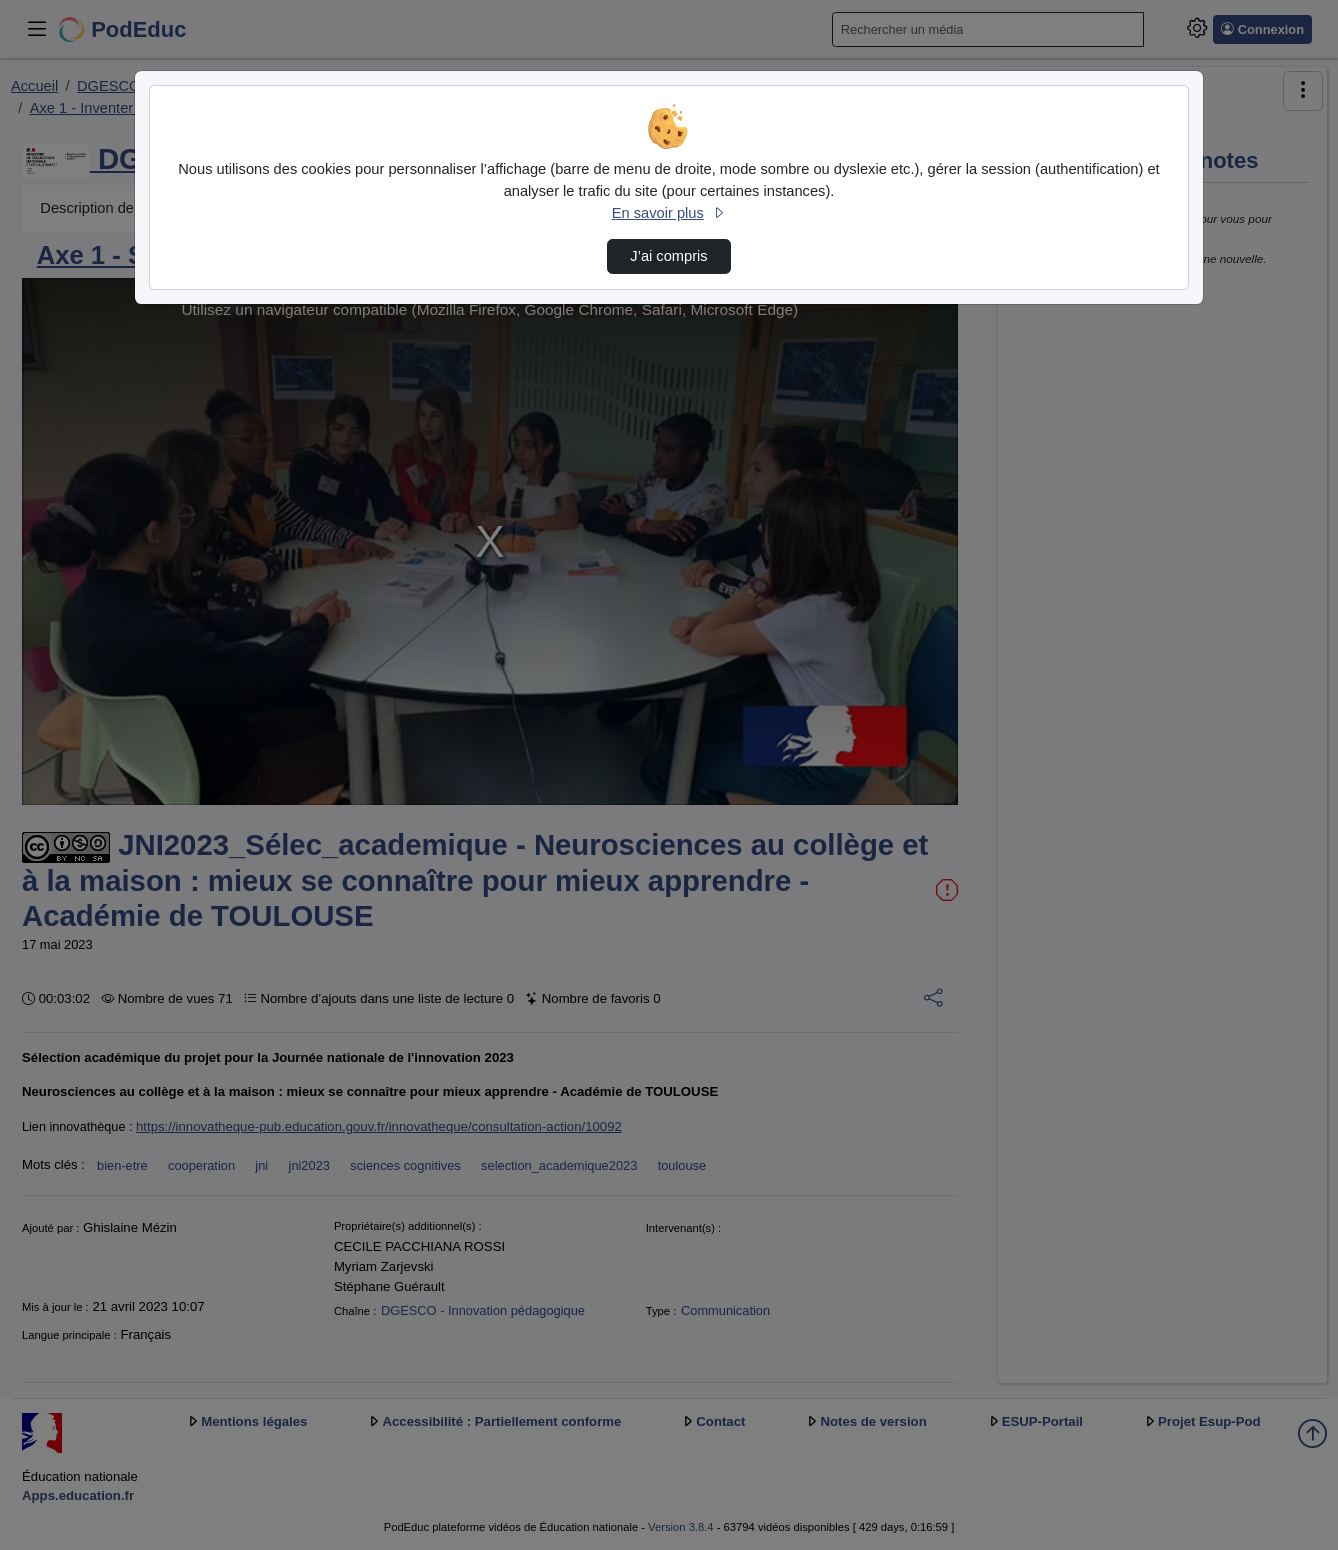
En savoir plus (669, 213)
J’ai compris (668, 256)
